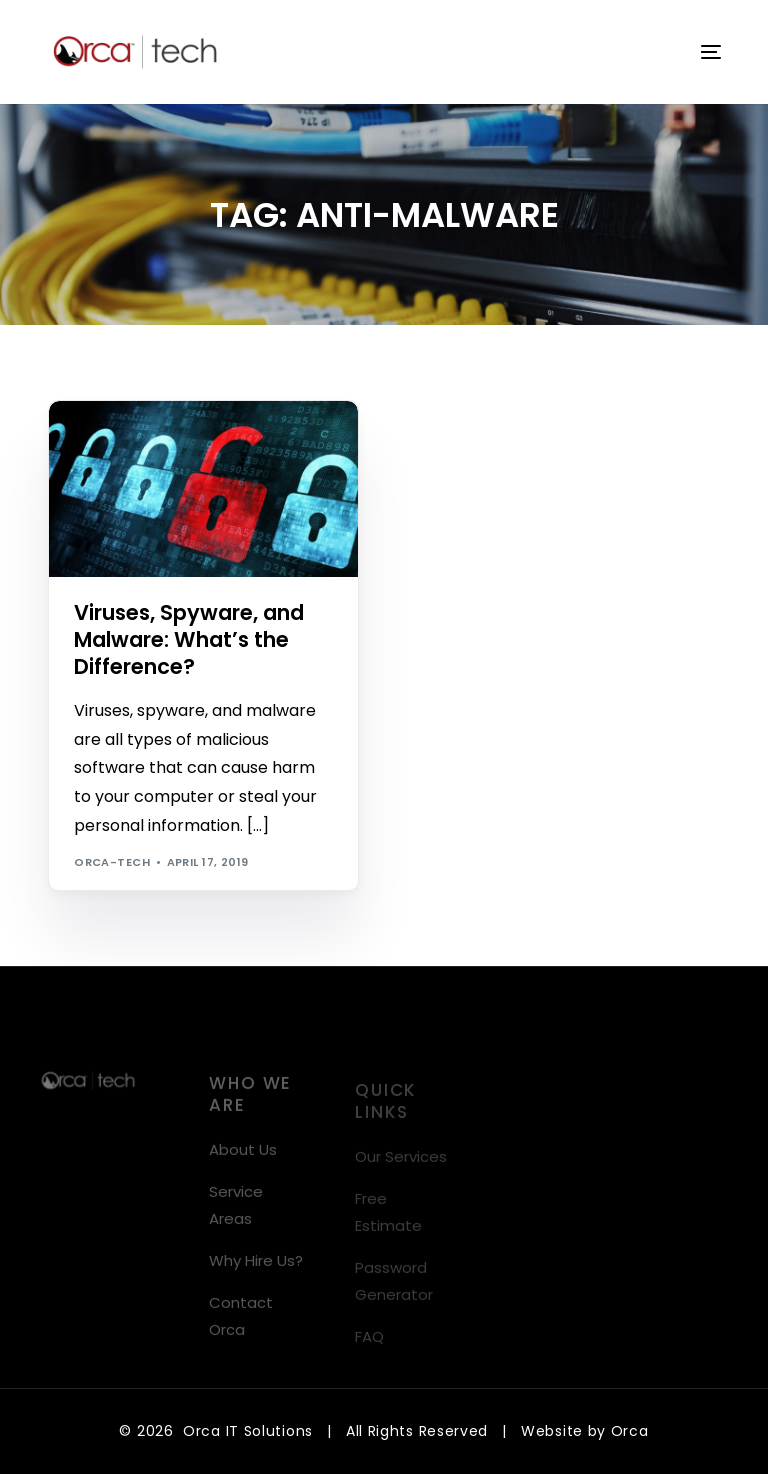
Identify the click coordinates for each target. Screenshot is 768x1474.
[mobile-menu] (699, 52)
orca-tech (112, 862)
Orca (630, 1431)
